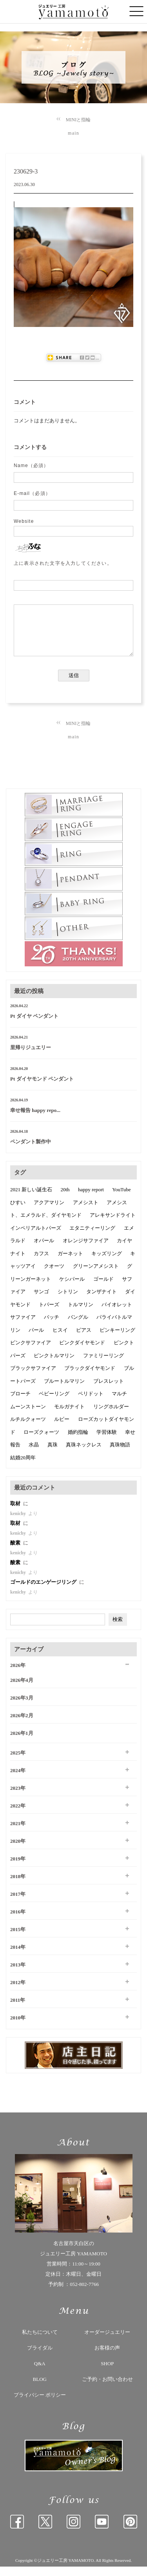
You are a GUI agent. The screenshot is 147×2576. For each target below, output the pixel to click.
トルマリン (80, 1314)
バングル (78, 1326)
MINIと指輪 (78, 119)
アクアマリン (49, 1212)
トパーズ (49, 1314)
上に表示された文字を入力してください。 (63, 563)
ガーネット (70, 1263)
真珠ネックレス (84, 1454)
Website (24, 521)
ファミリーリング (103, 1365)
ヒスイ (60, 1339)
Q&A (39, 2373)
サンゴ (41, 1301)
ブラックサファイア (33, 1377)
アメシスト (85, 1212)
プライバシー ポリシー (40, 2404)
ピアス (83, 1339)
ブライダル (40, 2357)
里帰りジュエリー (30, 1057)
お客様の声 (107, 2357)
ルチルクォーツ (28, 1428)
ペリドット (90, 1403)
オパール (44, 1250)
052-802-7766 (84, 2294)
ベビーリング (54, 1403)
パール (36, 1339)
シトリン (68, 1301)
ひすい (17, 1212)
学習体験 (106, 1441)
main (73, 133)
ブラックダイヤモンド (89, 1377)
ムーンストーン (28, 1416)
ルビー (61, 1428)
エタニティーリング (92, 1237)
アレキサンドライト (113, 1224)
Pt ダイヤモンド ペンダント (42, 1088)
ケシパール (72, 1288)
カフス (41, 1263)
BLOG (40, 2389)
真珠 (52, 1454)
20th (65, 1199)
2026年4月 (21, 1689)
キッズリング (106, 1263)
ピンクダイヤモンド (82, 1352)
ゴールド (103, 1288)
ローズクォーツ (41, 1441)
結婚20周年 (23, 1467)
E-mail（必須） (32, 493)
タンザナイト (101, 1301)
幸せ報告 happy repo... (35, 1120)
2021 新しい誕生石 (31, 1199)
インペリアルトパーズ (35, 1237)
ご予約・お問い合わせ (107, 2389)
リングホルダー (111, 1416)
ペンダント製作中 (30, 1151)
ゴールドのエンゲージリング (44, 1591)
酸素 (16, 1552)
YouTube (121, 1199)
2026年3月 (21, 1707)
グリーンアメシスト (96, 1275)
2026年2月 (21, 1725)
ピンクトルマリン (54, 1365)
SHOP (107, 2373)
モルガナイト (69, 1416)
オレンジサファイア (86, 1250)
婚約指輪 (78, 1441)
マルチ (119, 1403)
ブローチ (20, 1403)
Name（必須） (31, 465)
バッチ (51, 1326)
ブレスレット (108, 1390)
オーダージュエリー (107, 2341)
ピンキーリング (117, 1339)
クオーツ (54, 1275)
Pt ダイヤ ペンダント (34, 1025)
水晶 (34, 1454)
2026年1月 (21, 1742)
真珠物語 (120, 1454)
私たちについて (40, 2341)
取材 (16, 1513)
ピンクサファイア (30, 1352)
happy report (91, 1199)
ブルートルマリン (64, 1390)
